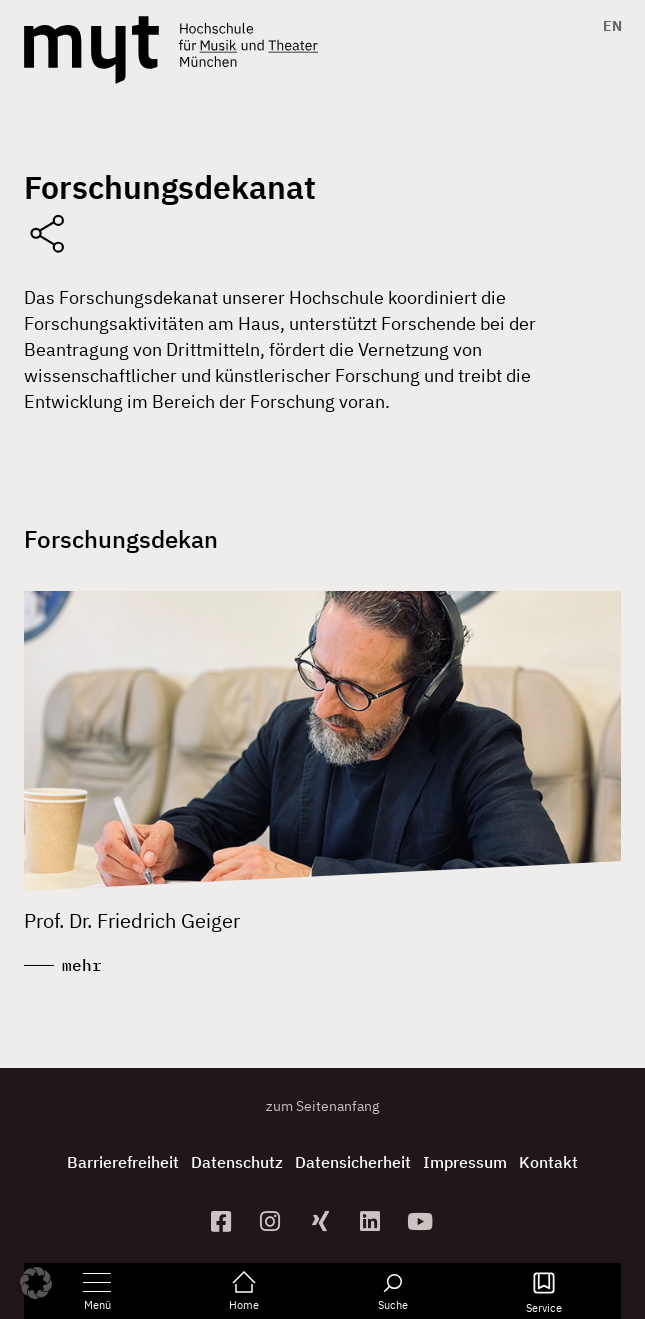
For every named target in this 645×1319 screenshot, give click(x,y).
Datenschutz (237, 1162)
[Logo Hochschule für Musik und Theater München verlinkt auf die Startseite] (91, 50)
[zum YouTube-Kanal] (422, 1221)
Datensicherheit (353, 1162)
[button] (36, 1283)
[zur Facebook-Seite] (223, 1221)
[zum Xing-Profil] (323, 1221)
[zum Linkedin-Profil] (372, 1221)
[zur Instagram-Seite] (273, 1221)
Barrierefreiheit (123, 1162)
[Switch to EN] (607, 26)
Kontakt (548, 1162)
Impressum (465, 1162)
